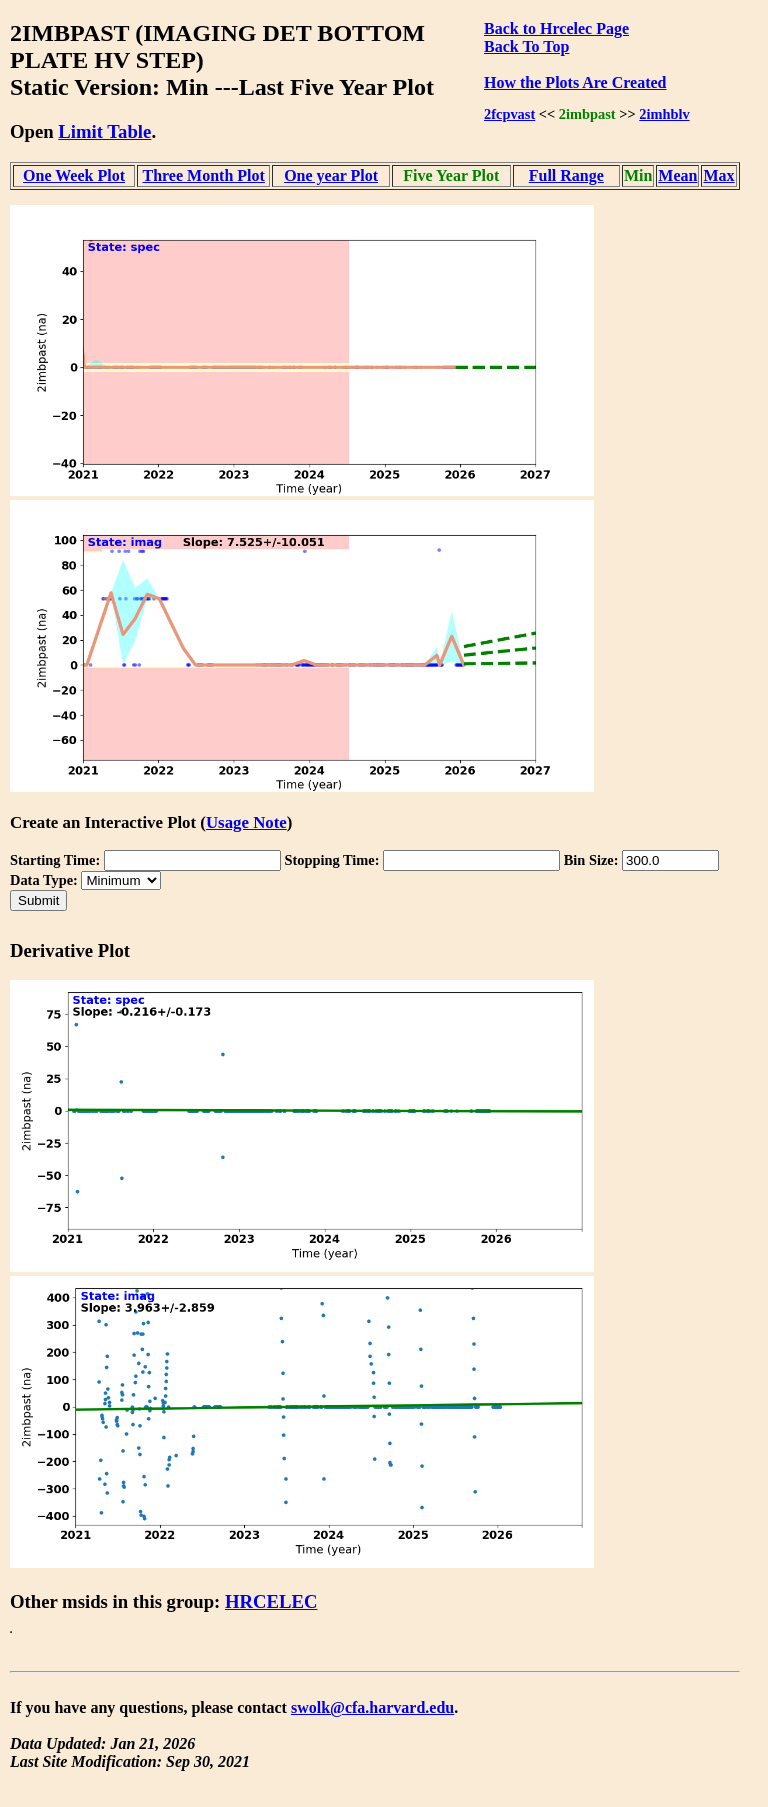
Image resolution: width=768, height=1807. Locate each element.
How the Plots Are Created (575, 82)
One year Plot (331, 175)
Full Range (566, 175)
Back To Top (526, 46)
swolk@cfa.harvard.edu (372, 1707)
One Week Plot (74, 175)
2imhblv (664, 114)
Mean (677, 175)
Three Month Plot (203, 175)
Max (718, 175)
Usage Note (246, 822)
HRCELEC (271, 1601)
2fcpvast (509, 114)
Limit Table (104, 131)
